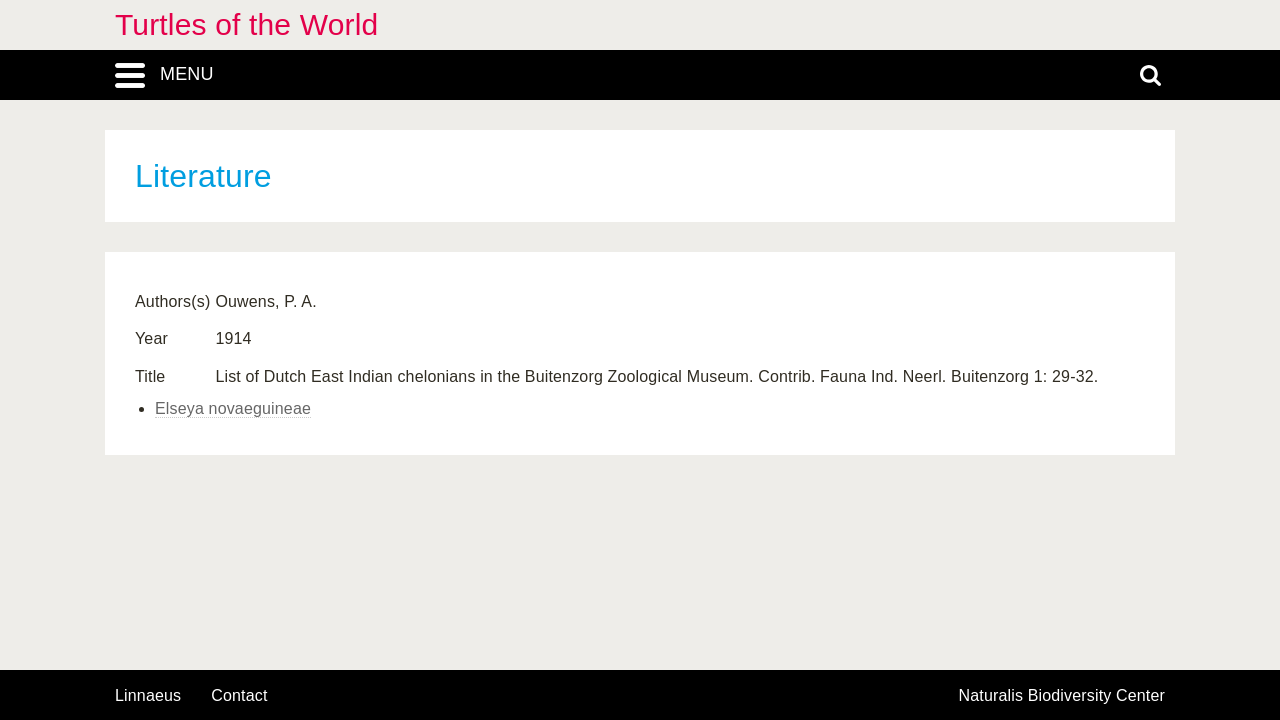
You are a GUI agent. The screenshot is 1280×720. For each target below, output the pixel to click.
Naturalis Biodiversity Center (1062, 696)
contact (239, 695)
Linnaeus (148, 696)
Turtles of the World (246, 24)
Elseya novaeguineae (233, 408)
